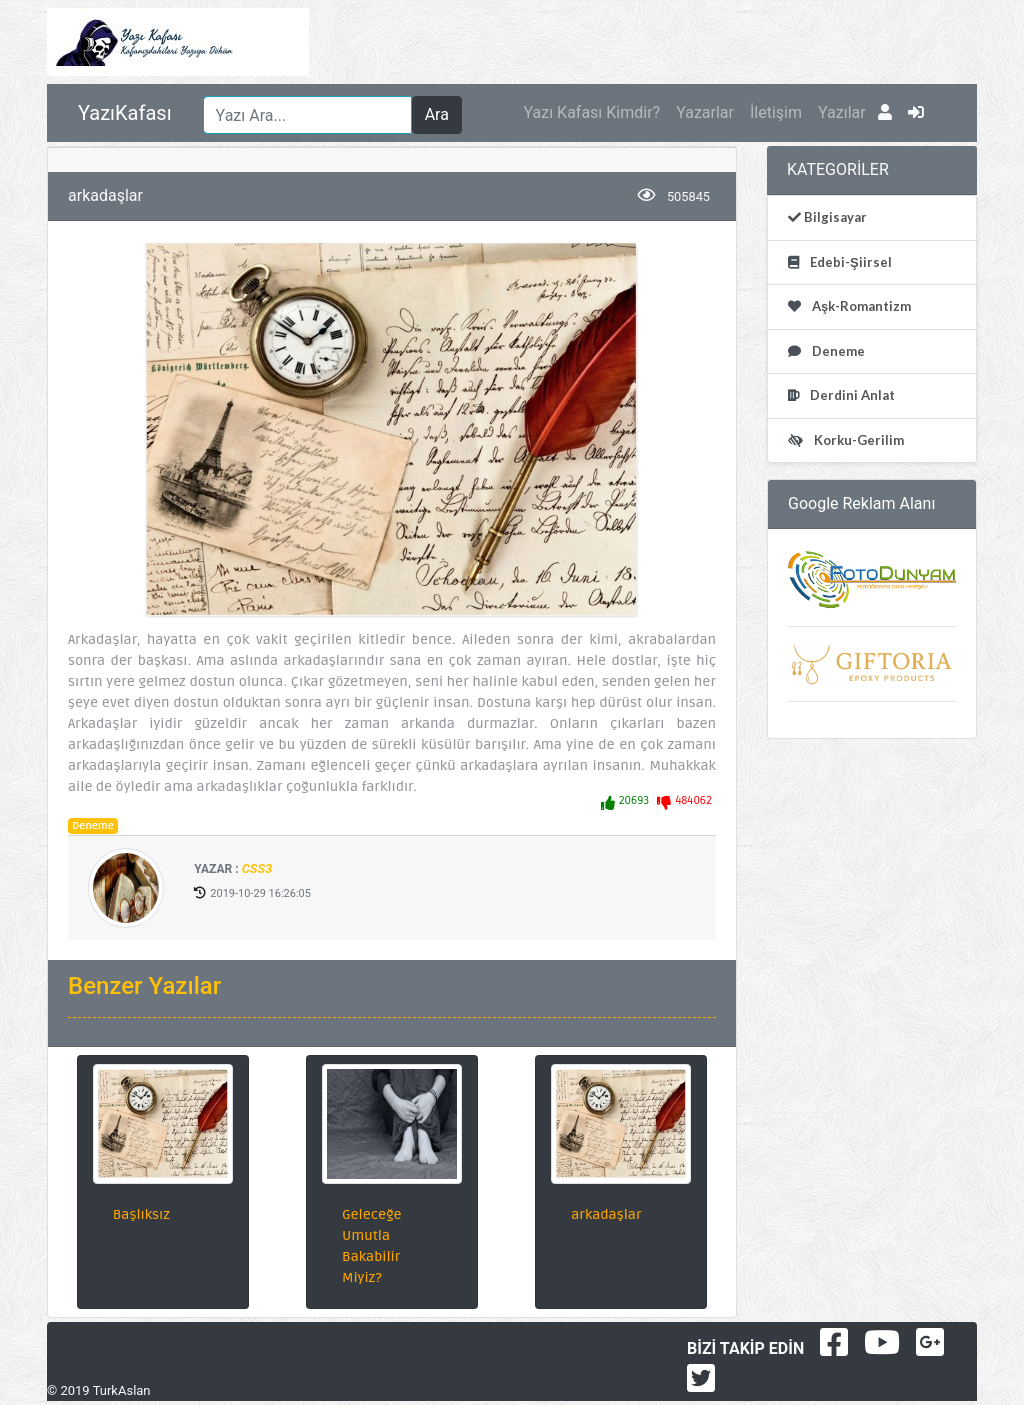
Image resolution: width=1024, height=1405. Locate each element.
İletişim (776, 112)
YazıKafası (125, 113)
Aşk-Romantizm (860, 306)
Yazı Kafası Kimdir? (591, 112)
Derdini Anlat (851, 395)
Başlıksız (141, 1214)
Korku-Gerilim (857, 440)
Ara (437, 114)
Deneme (93, 825)
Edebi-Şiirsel (849, 262)
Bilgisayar (834, 217)
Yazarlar (705, 112)
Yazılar (842, 112)
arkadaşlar (606, 1214)
